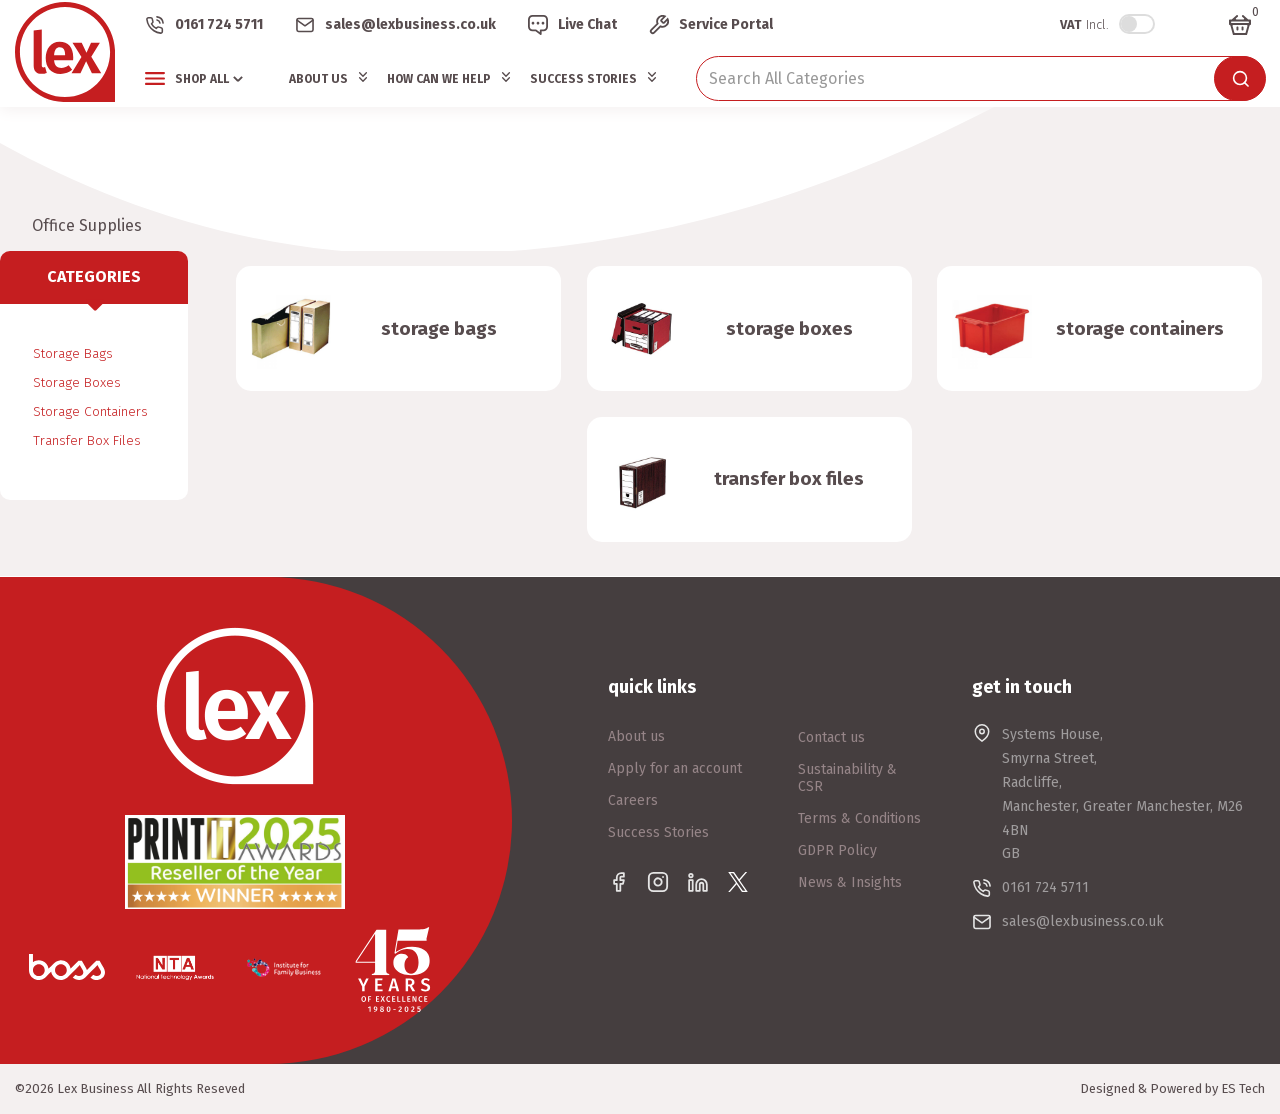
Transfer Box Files (87, 440)
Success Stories (583, 79)
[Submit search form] (1240, 78)
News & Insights (850, 882)
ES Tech (1243, 1088)
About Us (318, 79)
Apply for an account (675, 768)
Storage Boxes (77, 382)
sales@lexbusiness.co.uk (410, 24)
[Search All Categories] (980, 78)
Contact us (831, 737)
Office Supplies (87, 225)
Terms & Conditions (859, 818)
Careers (633, 800)
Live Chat (587, 24)
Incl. (1084, 24)
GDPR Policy (837, 850)
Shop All (202, 79)
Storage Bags (73, 353)
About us (636, 736)
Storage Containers (90, 411)
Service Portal (726, 24)
